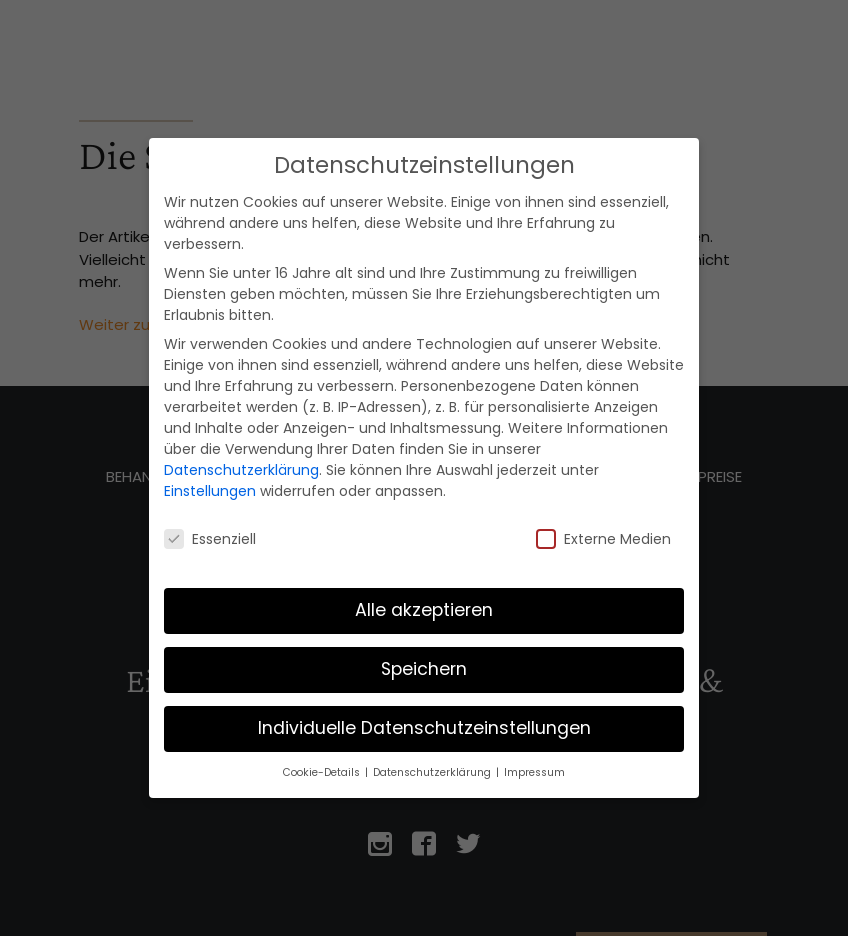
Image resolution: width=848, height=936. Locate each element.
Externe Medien (603, 539)
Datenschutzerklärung (241, 470)
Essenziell (210, 539)
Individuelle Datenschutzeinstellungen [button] (424, 728)
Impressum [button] (534, 772)
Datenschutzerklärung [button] (433, 772)
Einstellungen (210, 491)
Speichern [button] (424, 669)
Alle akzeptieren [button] (424, 610)
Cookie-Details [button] (323, 772)
